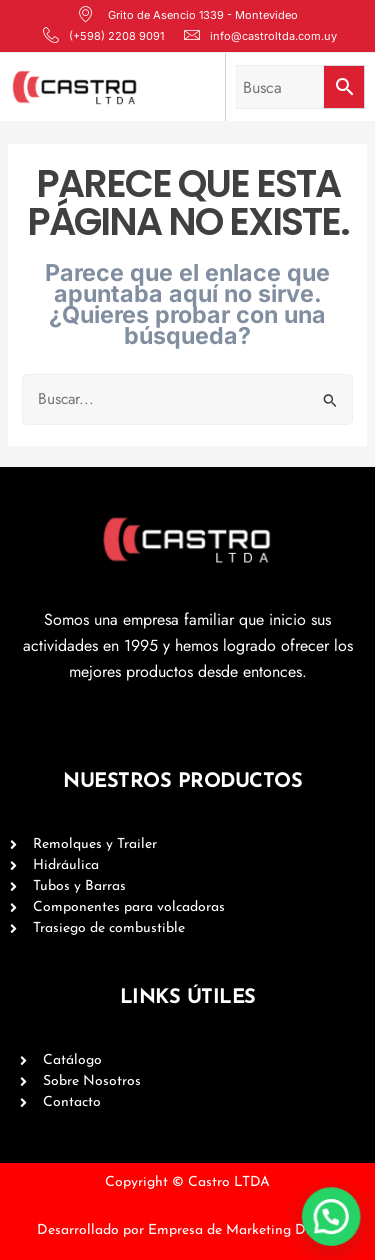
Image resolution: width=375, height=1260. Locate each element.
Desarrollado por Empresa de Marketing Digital (188, 1230)
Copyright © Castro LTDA (187, 1182)
